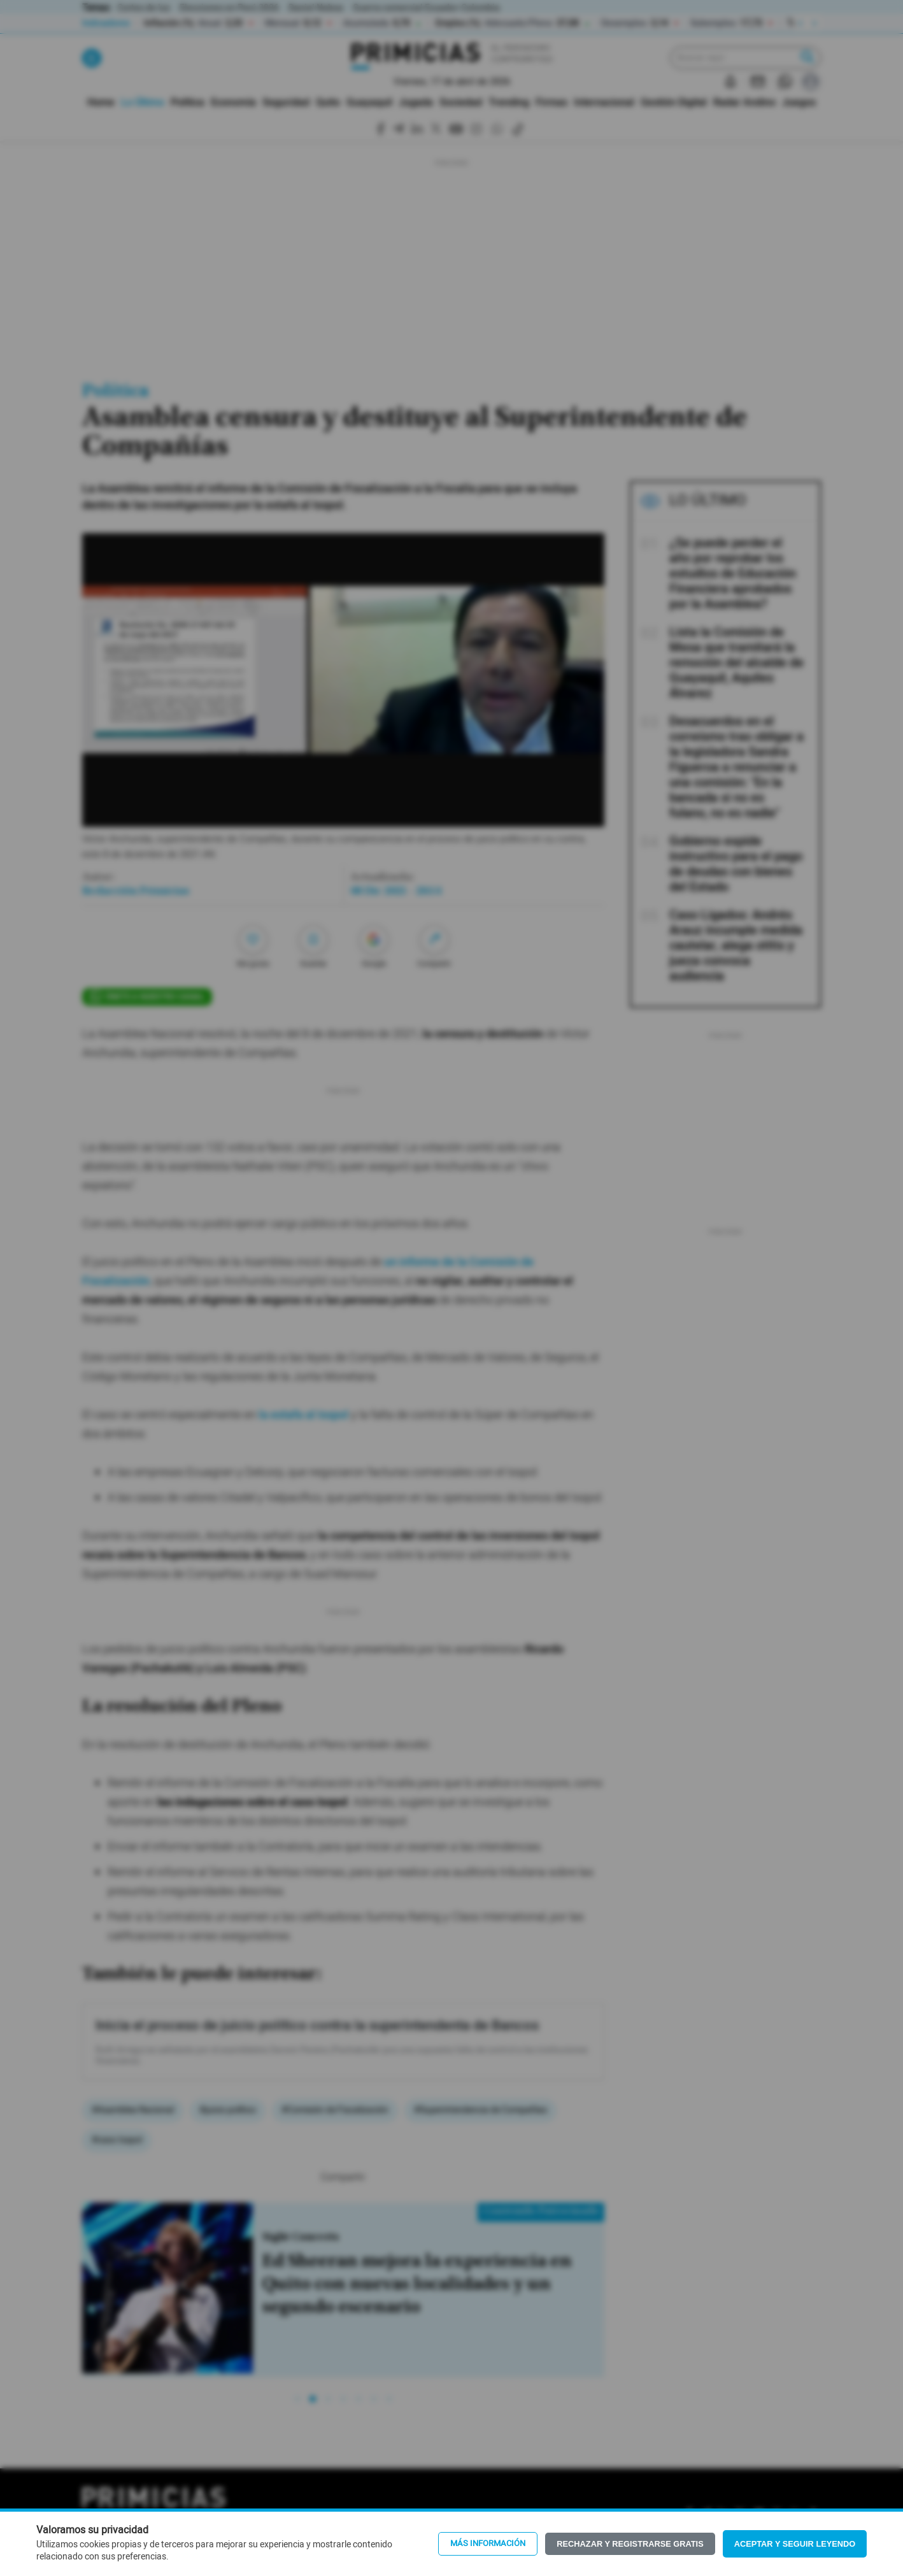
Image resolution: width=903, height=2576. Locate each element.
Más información (487, 2543)
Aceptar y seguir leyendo (795, 2544)
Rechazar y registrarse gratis (630, 2544)
